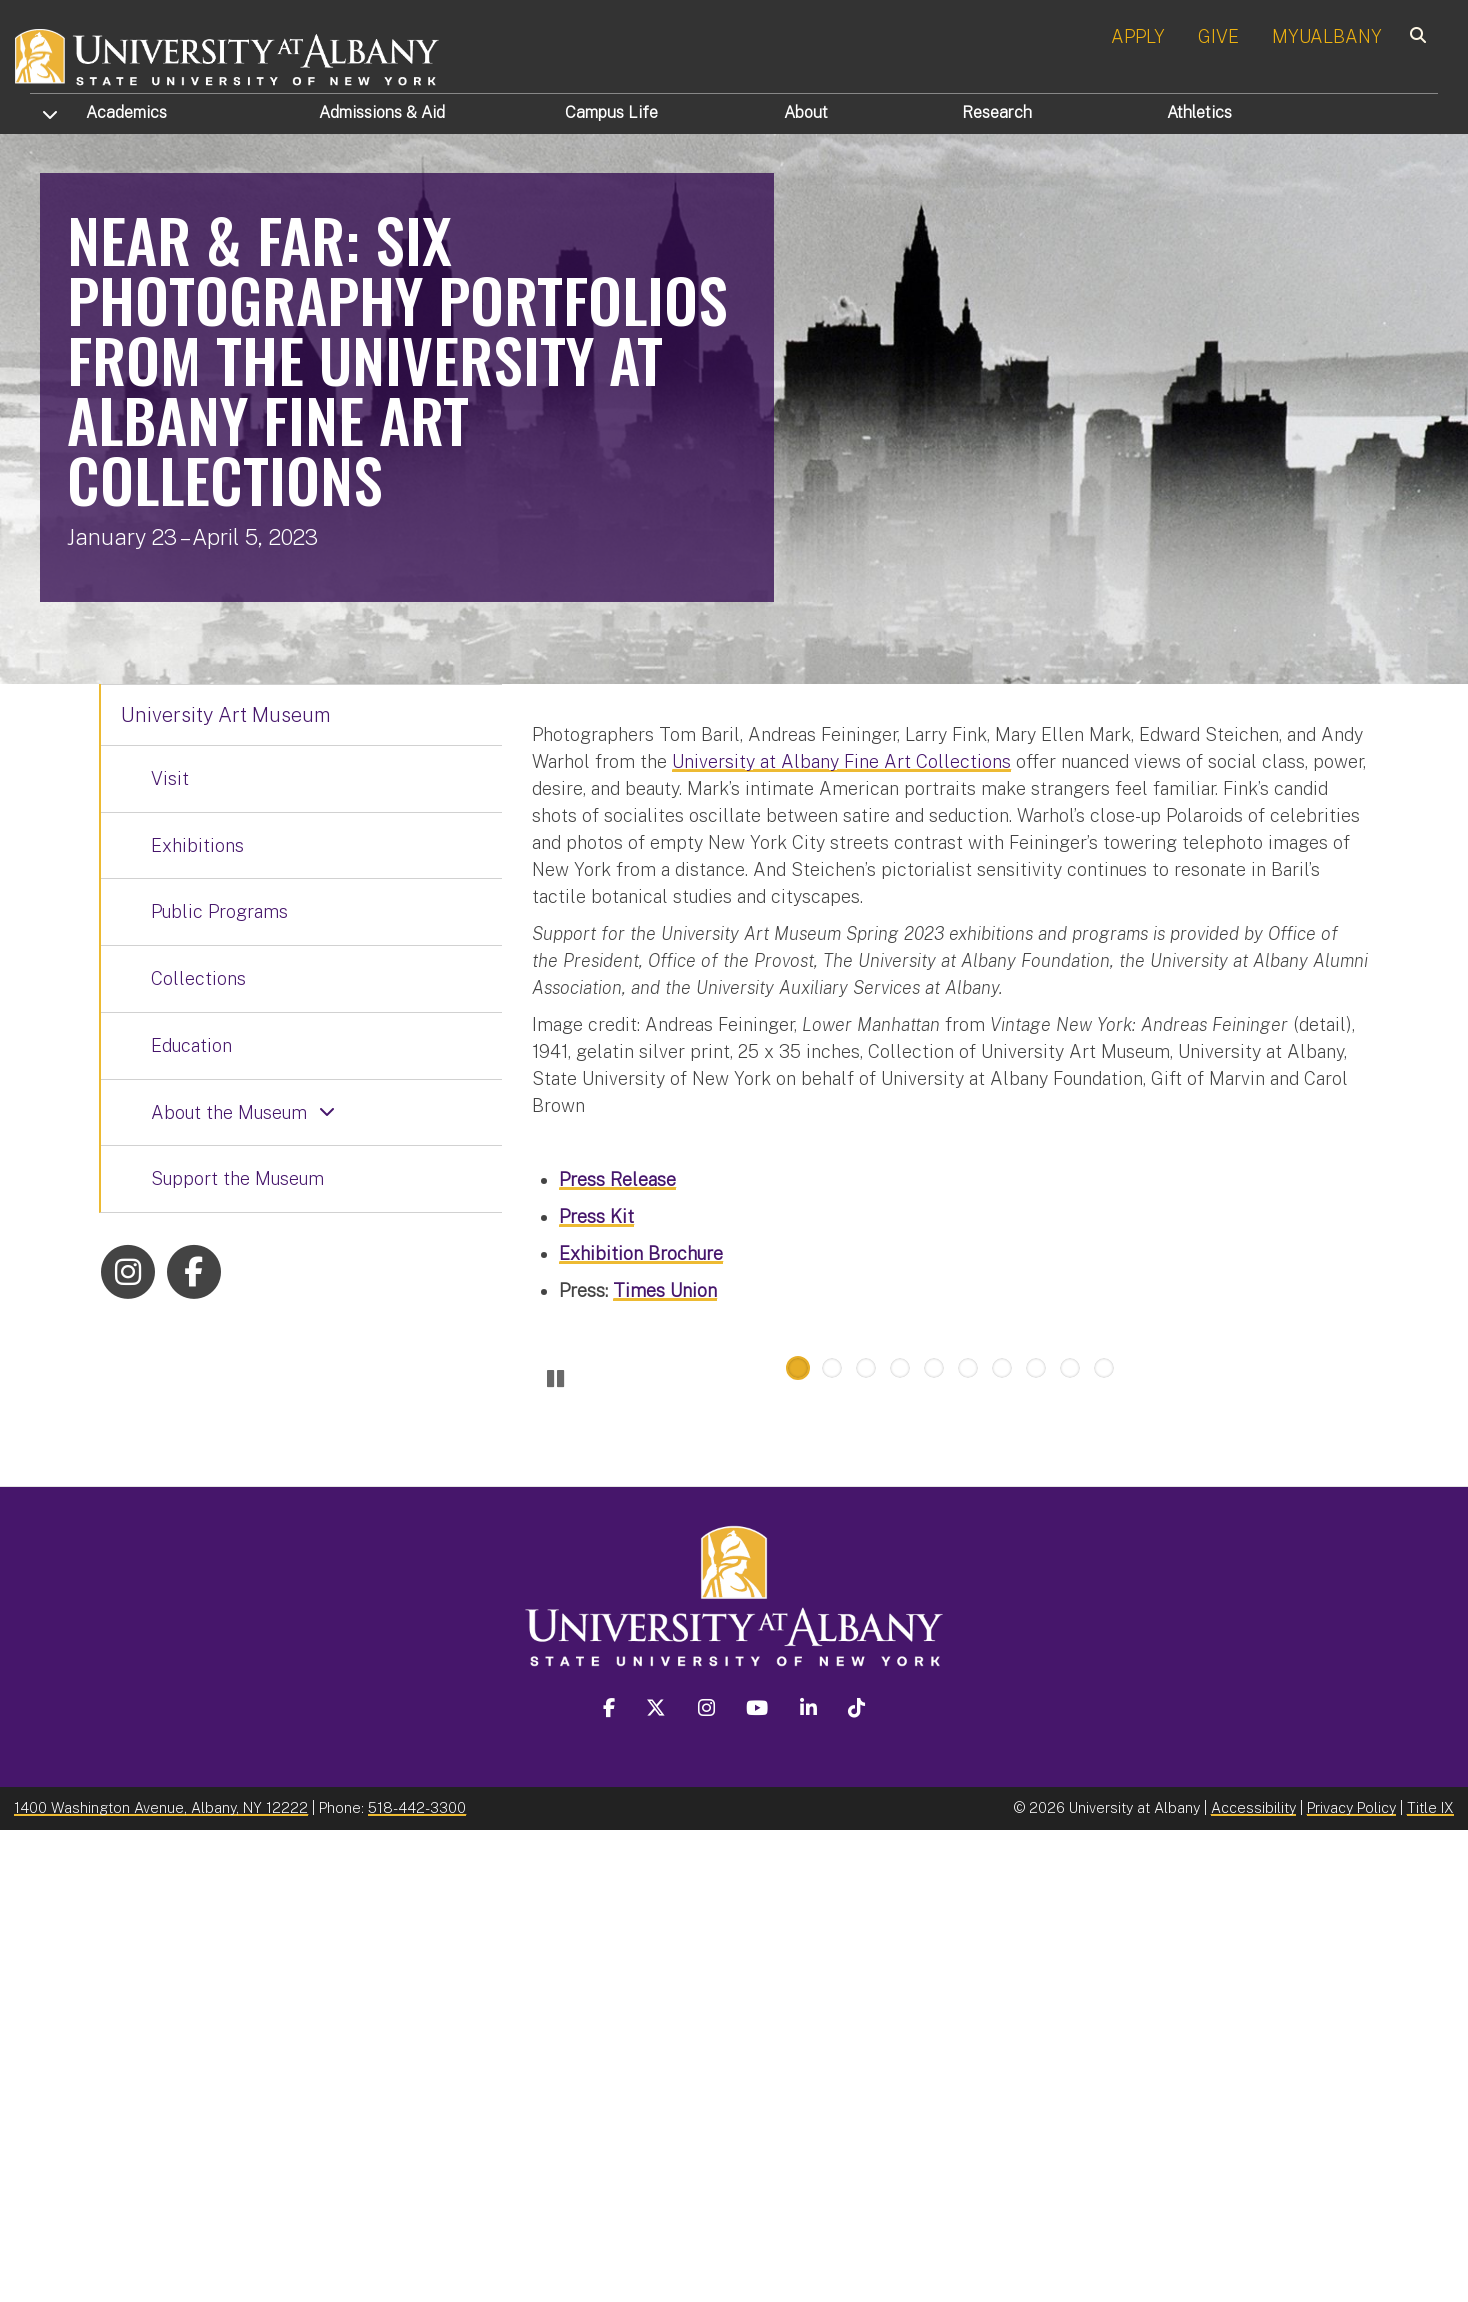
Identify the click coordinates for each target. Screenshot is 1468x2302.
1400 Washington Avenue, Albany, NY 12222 (161, 2278)
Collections (198, 978)
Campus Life (611, 112)
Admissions (382, 112)
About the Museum (229, 1112)
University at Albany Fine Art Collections (841, 761)
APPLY (1138, 36)
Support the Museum (237, 1178)
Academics (126, 112)
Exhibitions (197, 845)
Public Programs (219, 911)
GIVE (1218, 36)
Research (997, 112)
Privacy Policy (1351, 2278)
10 (1104, 1839)
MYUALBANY (1327, 36)
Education (191, 1045)
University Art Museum (226, 715)
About (806, 112)
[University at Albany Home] (228, 54)
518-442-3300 (417, 2278)
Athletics (1199, 112)
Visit (170, 778)
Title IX (1430, 2278)
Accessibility (1253, 2278)
